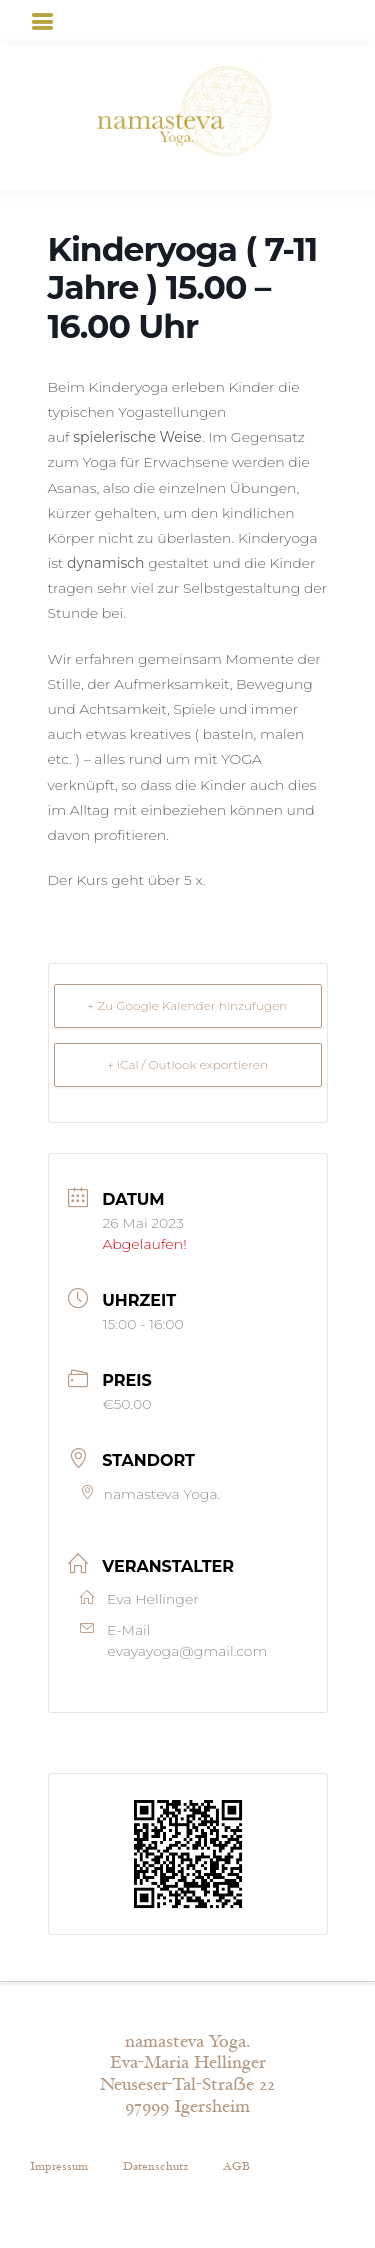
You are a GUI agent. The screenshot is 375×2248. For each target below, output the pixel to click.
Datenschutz (155, 2166)
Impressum (59, 2166)
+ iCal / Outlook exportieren (187, 1064)
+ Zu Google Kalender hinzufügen (188, 1005)
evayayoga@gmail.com (188, 1651)
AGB (236, 2166)
